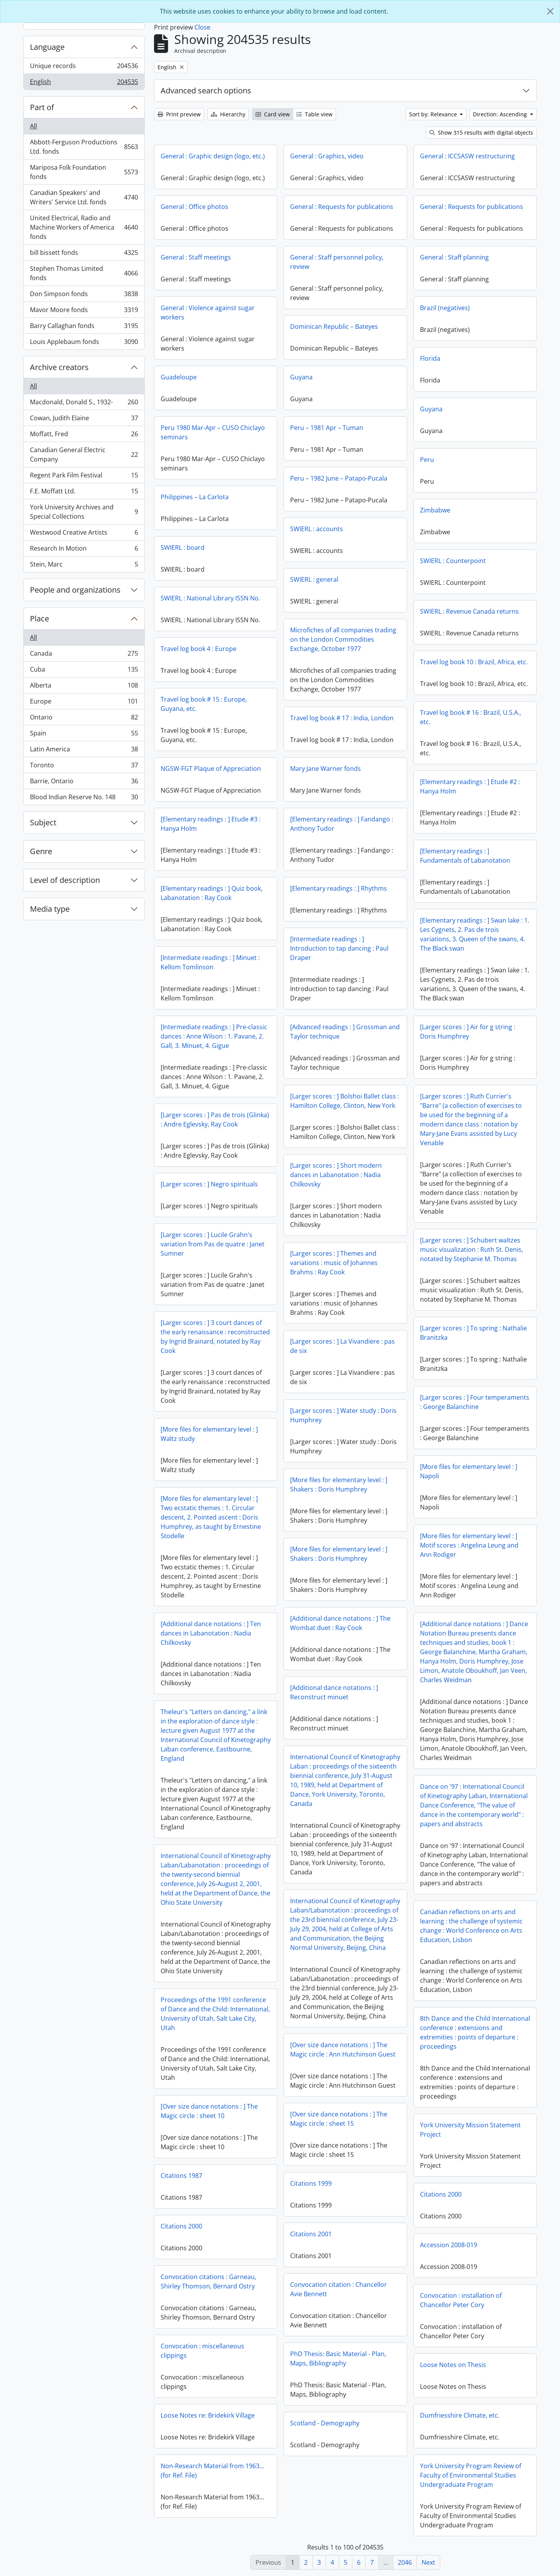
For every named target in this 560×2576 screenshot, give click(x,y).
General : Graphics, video (327, 156)
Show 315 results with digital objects (481, 132)
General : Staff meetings (196, 257)
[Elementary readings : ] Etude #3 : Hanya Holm (211, 824)
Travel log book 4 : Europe (198, 648)
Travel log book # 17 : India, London (342, 718)
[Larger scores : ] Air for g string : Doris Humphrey (467, 1032)
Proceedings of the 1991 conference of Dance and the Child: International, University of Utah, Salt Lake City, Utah (215, 2013)
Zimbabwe (435, 510)
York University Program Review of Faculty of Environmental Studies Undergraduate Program (470, 2475)
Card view (273, 114)
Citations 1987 (181, 2175)
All (33, 126)
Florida (430, 358)
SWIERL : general (314, 579)
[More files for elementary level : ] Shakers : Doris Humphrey (338, 1484)
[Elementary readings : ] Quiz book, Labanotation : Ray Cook (211, 893)
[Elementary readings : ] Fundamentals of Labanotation (465, 856)
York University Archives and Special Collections (84, 512)
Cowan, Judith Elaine (84, 419)
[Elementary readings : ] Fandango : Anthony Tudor (341, 824)
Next (428, 2562)
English (84, 83)
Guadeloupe (179, 377)
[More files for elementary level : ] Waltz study (209, 1434)
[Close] (550, 11)
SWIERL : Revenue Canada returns (469, 611)
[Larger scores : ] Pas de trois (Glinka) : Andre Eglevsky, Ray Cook (215, 1119)
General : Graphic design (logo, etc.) (213, 156)
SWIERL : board (183, 547)
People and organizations (75, 589)
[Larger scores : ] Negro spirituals (209, 1184)
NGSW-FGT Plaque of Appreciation (211, 768)
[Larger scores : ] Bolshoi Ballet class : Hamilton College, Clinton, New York (344, 1101)
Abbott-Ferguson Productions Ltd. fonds (84, 147)
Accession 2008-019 (448, 2245)
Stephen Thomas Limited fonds (84, 273)
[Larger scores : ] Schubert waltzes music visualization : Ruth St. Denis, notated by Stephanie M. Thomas (471, 1249)
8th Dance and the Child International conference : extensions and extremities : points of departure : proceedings (475, 2032)
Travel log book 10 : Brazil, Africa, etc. (474, 662)
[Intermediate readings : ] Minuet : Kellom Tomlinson (210, 962)
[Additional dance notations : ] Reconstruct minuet (334, 1692)
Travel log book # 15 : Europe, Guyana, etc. (204, 704)
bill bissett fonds (84, 254)
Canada (84, 655)
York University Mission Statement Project (470, 2130)
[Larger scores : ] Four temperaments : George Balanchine (474, 1402)
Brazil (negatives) (445, 308)
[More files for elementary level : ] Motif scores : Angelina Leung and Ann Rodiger (469, 1545)
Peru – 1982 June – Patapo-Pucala (338, 478)
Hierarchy (228, 114)
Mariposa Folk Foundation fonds (84, 172)
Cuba (84, 671)
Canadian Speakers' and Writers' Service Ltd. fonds (84, 197)
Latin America (84, 750)
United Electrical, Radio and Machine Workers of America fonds (84, 227)
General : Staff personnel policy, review (336, 262)
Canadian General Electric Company (84, 454)
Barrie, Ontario (84, 782)
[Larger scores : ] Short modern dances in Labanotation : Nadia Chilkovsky (336, 1174)
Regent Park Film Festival (84, 476)
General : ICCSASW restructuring (467, 156)
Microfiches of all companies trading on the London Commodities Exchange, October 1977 (343, 639)
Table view (314, 114)
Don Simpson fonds (84, 295)
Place (39, 618)
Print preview (179, 114)
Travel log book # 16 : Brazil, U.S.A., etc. (470, 717)
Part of (42, 107)
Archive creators (59, 367)
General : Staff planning (454, 257)
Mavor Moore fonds (84, 311)
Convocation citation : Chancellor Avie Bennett (338, 2289)
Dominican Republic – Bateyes (334, 326)
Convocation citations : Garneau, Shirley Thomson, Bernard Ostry (208, 2281)
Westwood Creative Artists (84, 534)
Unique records (84, 67)
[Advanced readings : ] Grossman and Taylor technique (345, 1032)
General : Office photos (194, 206)
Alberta (84, 687)
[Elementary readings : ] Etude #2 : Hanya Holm (470, 786)
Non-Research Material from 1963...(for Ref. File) (212, 2470)
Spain (84, 734)
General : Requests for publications (341, 206)
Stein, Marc (84, 566)
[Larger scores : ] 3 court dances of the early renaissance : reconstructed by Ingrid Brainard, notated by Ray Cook (215, 1336)
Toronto (84, 766)
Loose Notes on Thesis (453, 2364)
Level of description (65, 880)
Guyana (301, 377)
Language (47, 47)
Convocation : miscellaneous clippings (202, 2351)
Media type (50, 909)
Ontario (84, 718)
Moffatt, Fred (84, 435)
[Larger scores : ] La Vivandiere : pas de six (342, 1346)
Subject (43, 822)
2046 (405, 2562)
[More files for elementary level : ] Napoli (468, 1471)
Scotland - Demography (324, 2423)
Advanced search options (206, 90)
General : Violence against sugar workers (208, 312)
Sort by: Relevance (433, 114)
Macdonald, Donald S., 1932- (84, 403)
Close (202, 27)
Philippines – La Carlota (195, 497)
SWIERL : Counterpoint (453, 560)
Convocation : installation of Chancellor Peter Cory (461, 2300)
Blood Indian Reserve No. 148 (84, 798)
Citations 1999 (311, 2183)
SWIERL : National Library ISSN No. (210, 598)
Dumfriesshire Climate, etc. (459, 2415)
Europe (84, 703)
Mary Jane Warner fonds (325, 768)
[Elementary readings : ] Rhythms (338, 888)
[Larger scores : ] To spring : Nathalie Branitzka (473, 1333)
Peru (427, 459)
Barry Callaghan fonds (84, 327)
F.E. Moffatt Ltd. (84, 492)
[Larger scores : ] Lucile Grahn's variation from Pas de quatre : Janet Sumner (212, 1244)
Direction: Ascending (500, 114)
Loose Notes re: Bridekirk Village (208, 2415)
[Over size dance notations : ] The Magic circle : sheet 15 (338, 2119)
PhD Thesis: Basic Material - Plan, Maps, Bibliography (338, 2358)
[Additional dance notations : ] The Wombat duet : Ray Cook (340, 1623)
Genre (41, 851)
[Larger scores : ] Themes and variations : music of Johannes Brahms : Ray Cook (334, 1262)
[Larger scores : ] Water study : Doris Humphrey (343, 1415)
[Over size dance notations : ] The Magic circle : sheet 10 (209, 2111)
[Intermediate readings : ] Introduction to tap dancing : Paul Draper (339, 948)
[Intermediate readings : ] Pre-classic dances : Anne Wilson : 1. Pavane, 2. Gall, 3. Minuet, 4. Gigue (214, 1036)
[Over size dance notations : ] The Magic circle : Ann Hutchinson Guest (343, 2049)
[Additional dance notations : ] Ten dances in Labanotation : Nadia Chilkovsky (211, 1633)
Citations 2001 (311, 2234)
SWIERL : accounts (316, 529)
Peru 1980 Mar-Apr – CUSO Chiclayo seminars (213, 432)
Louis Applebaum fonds (84, 343)
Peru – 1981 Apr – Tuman (326, 427)
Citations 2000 (441, 2194)
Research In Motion (84, 550)
